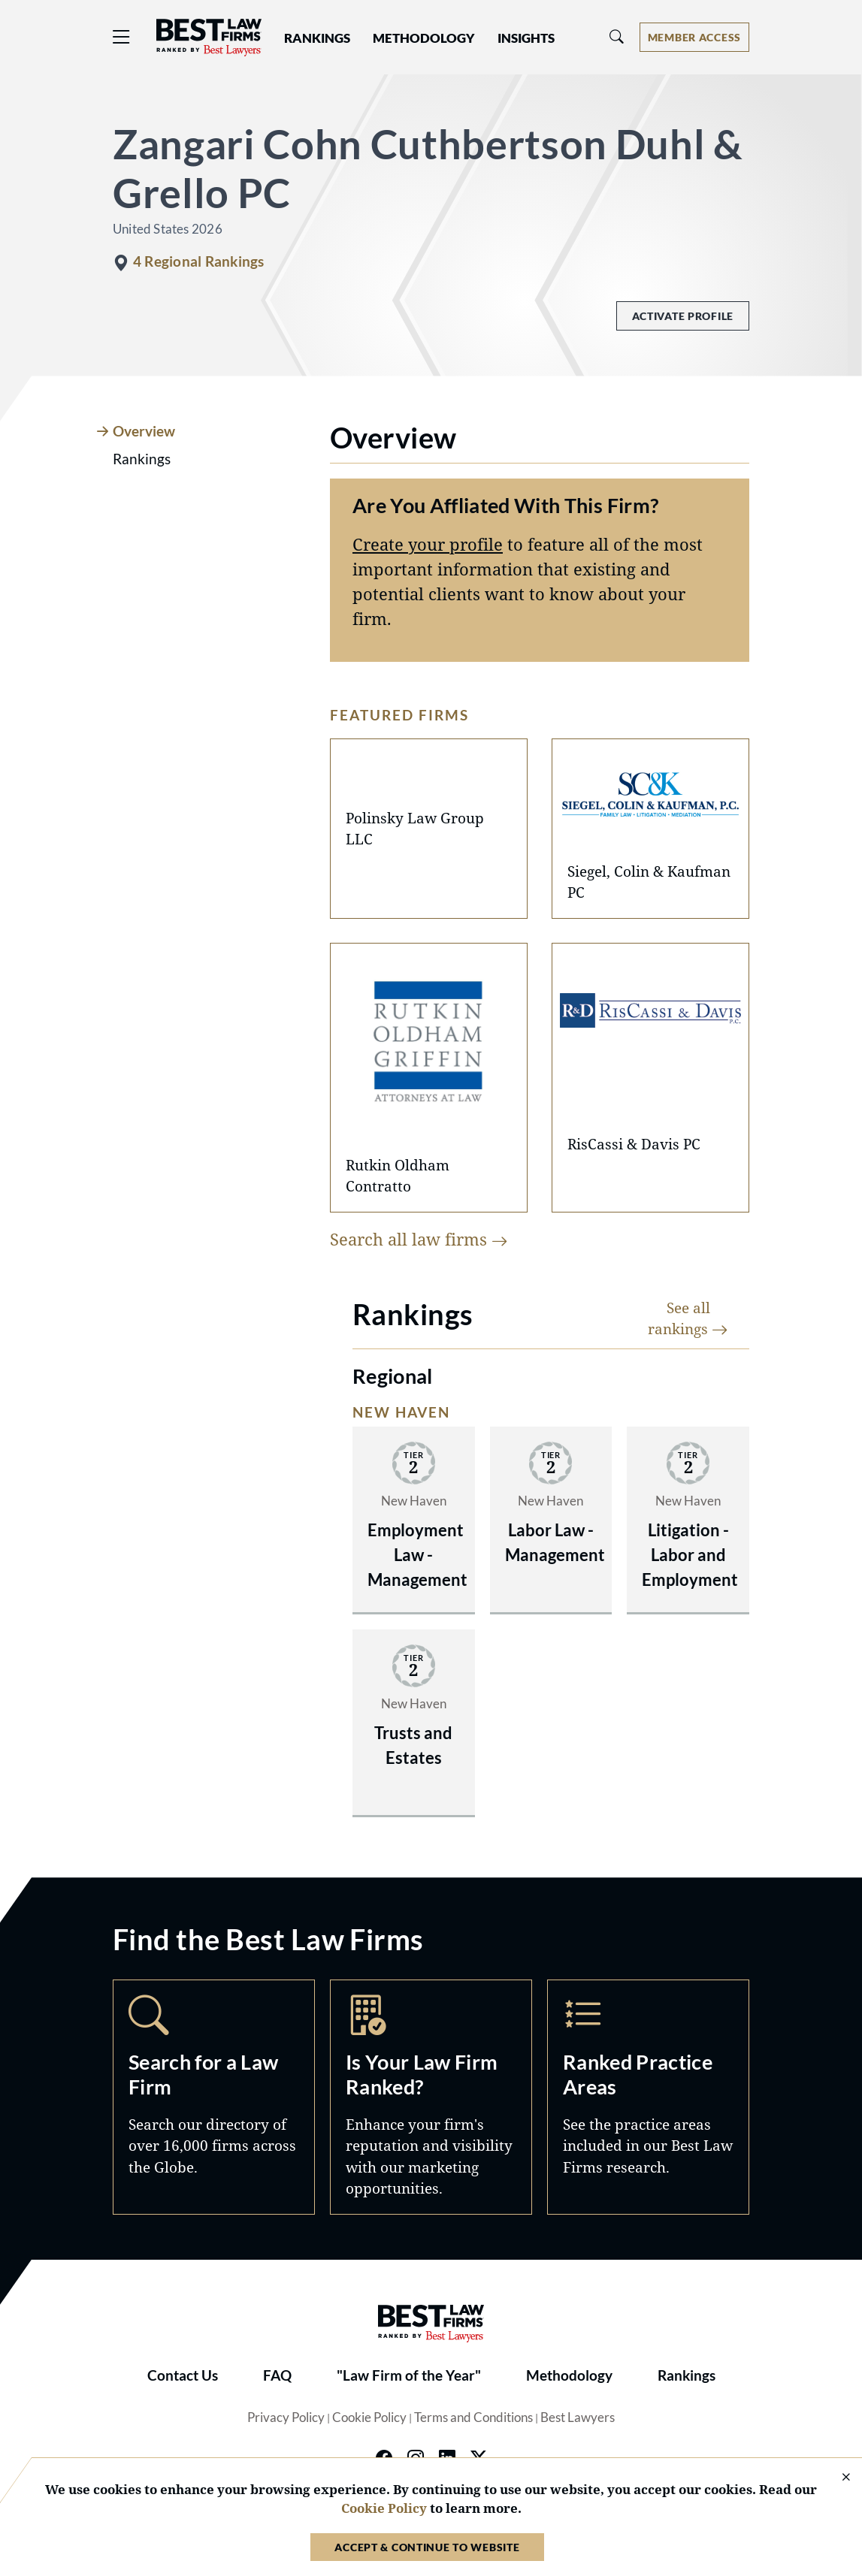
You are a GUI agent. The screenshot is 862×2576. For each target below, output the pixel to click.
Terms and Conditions (473, 2417)
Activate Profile (682, 316)
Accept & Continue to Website (426, 2547)
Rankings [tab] (142, 459)
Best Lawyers (577, 2417)
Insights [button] (526, 38)
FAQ (277, 2375)
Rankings (686, 2375)
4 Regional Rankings (198, 261)
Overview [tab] (144, 431)
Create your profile (427, 544)
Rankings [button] (317, 38)
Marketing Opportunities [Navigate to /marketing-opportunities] (431, 2097)
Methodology (569, 2375)
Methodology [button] (424, 38)
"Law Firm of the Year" (409, 2375)
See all (688, 1318)
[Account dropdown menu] (694, 37)
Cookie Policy (369, 2417)
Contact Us (182, 2375)
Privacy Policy (286, 2417)
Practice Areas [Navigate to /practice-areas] (648, 2097)
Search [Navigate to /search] (213, 2097)
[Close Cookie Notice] (836, 2478)
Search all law (419, 1239)
